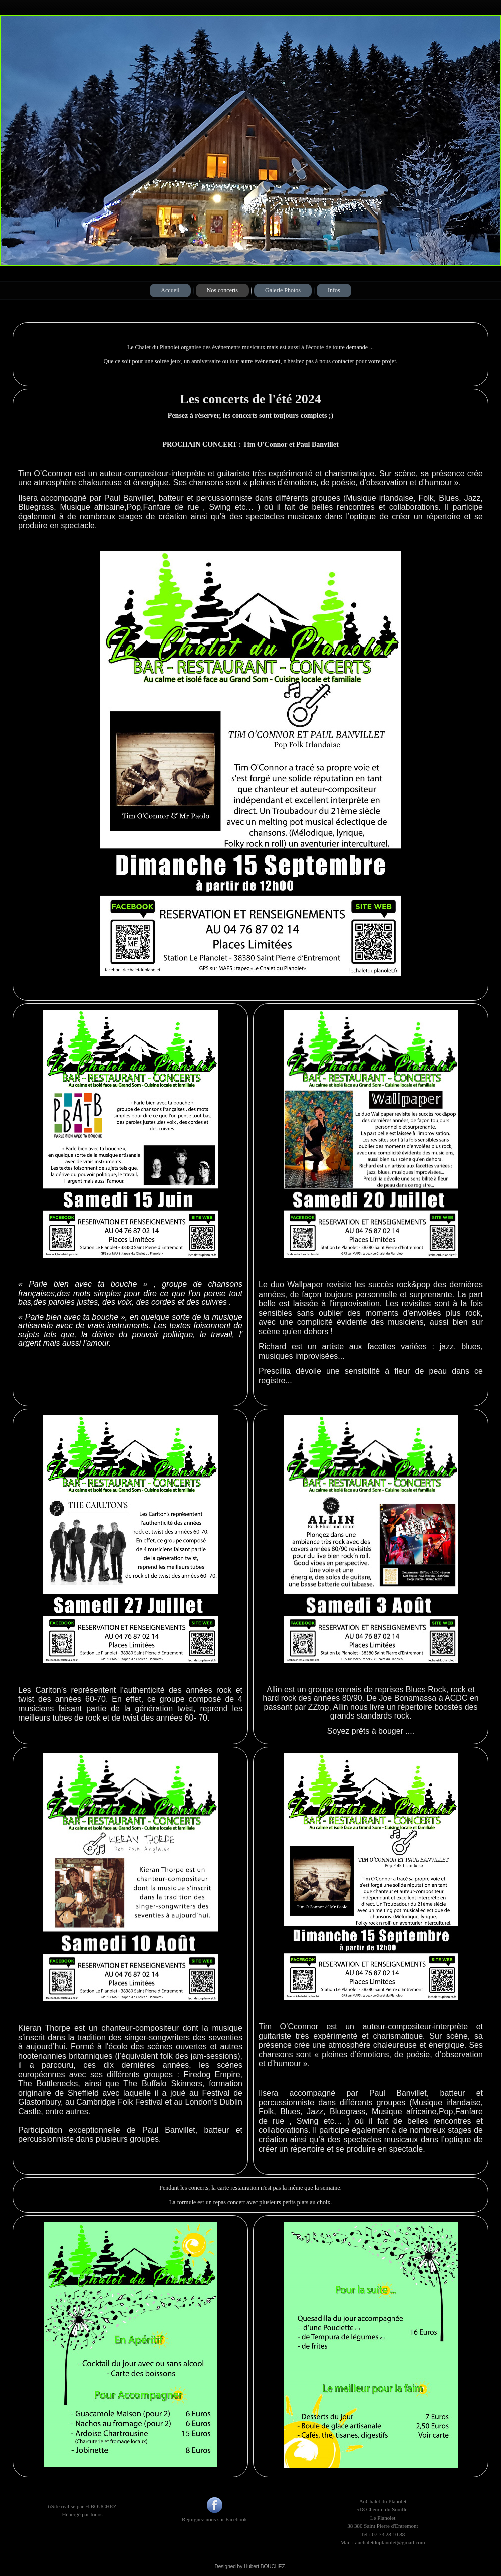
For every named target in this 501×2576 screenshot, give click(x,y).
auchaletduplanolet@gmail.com (390, 2542)
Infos (334, 290)
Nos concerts (222, 290)
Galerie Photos (283, 290)
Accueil (170, 290)
